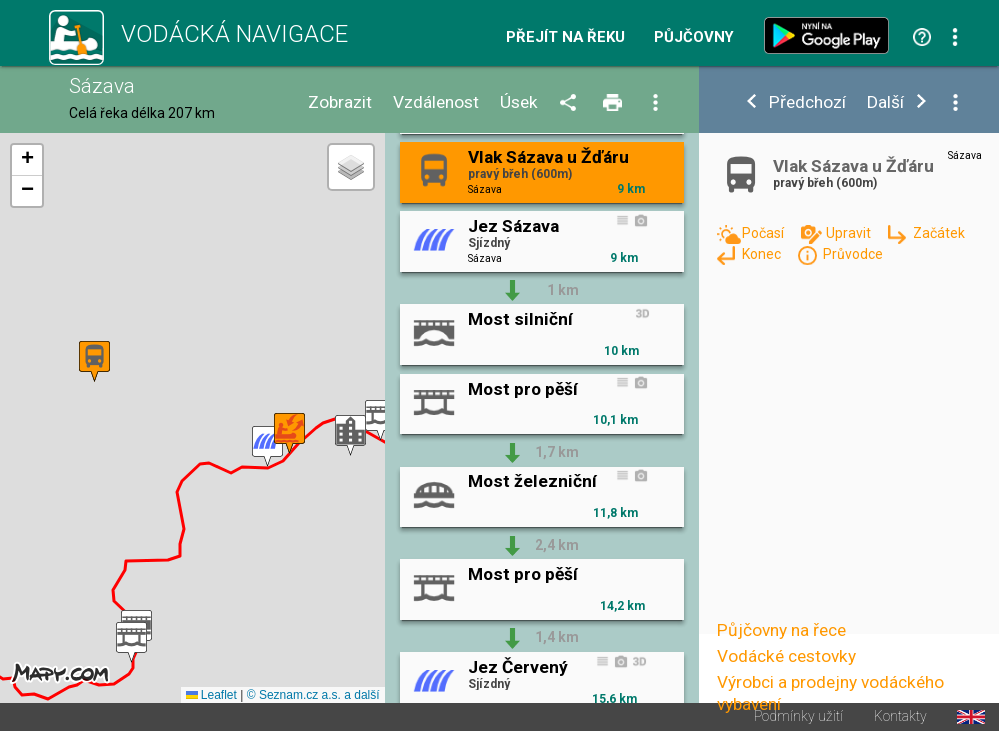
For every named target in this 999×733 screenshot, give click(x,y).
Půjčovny (694, 37)
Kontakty (900, 717)
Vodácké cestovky (786, 656)
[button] (350, 435)
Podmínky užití (798, 717)
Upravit (850, 233)
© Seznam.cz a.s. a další (313, 695)
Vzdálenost (436, 102)
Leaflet (211, 695)
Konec (763, 254)
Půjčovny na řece (781, 630)
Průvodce (853, 254)
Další (885, 102)
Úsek (519, 102)
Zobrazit (340, 102)
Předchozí (807, 102)
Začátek (939, 233)
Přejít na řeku (565, 37)
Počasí (764, 233)
